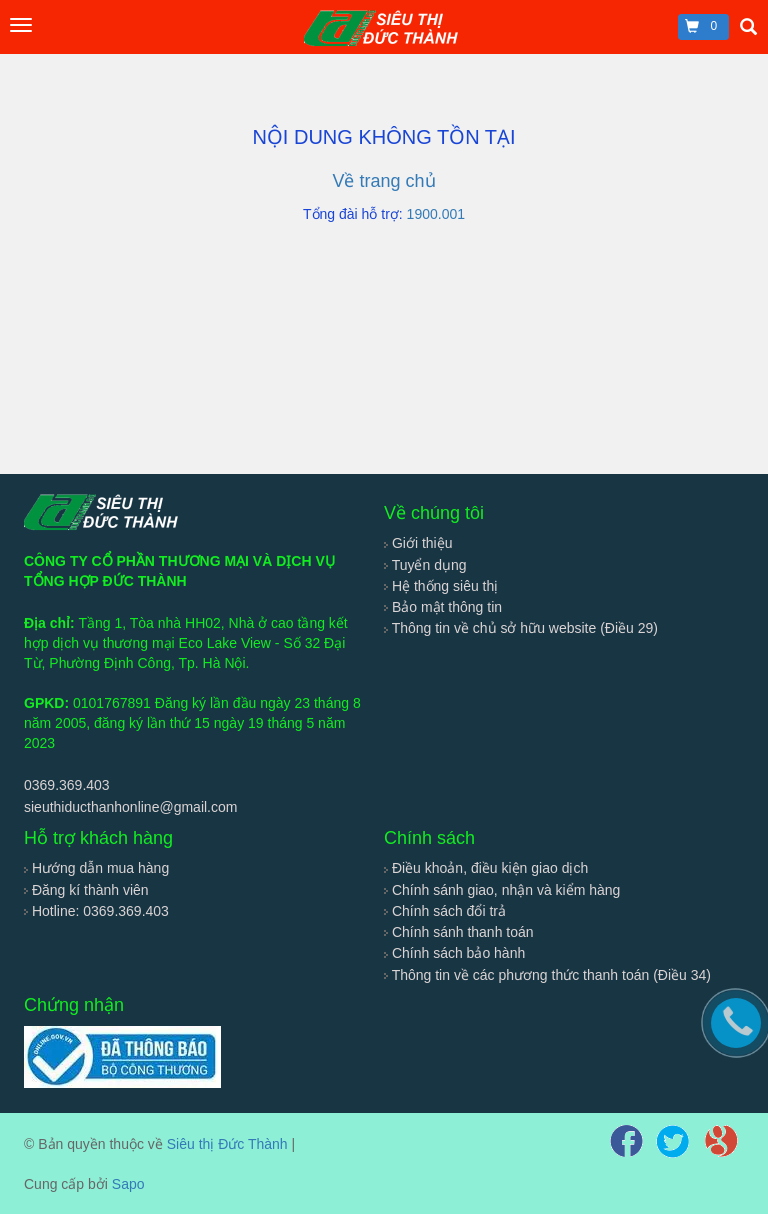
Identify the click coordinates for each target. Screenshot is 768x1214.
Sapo (128, 1184)
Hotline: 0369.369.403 (96, 911)
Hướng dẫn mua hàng (96, 868)
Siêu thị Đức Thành (227, 1144)
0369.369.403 (67, 785)
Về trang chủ (383, 181)
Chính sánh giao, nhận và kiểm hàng (502, 890)
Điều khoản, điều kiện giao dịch (486, 868)
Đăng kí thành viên (86, 890)
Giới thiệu (418, 543)
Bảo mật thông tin (443, 607)
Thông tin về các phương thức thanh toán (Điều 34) (547, 975)
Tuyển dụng (425, 565)
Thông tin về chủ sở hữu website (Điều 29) (521, 628)
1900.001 (436, 214)
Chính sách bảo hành (454, 953)
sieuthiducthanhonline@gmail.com (130, 807)
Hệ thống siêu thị (441, 586)
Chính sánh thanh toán (459, 932)
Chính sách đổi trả (445, 911)
